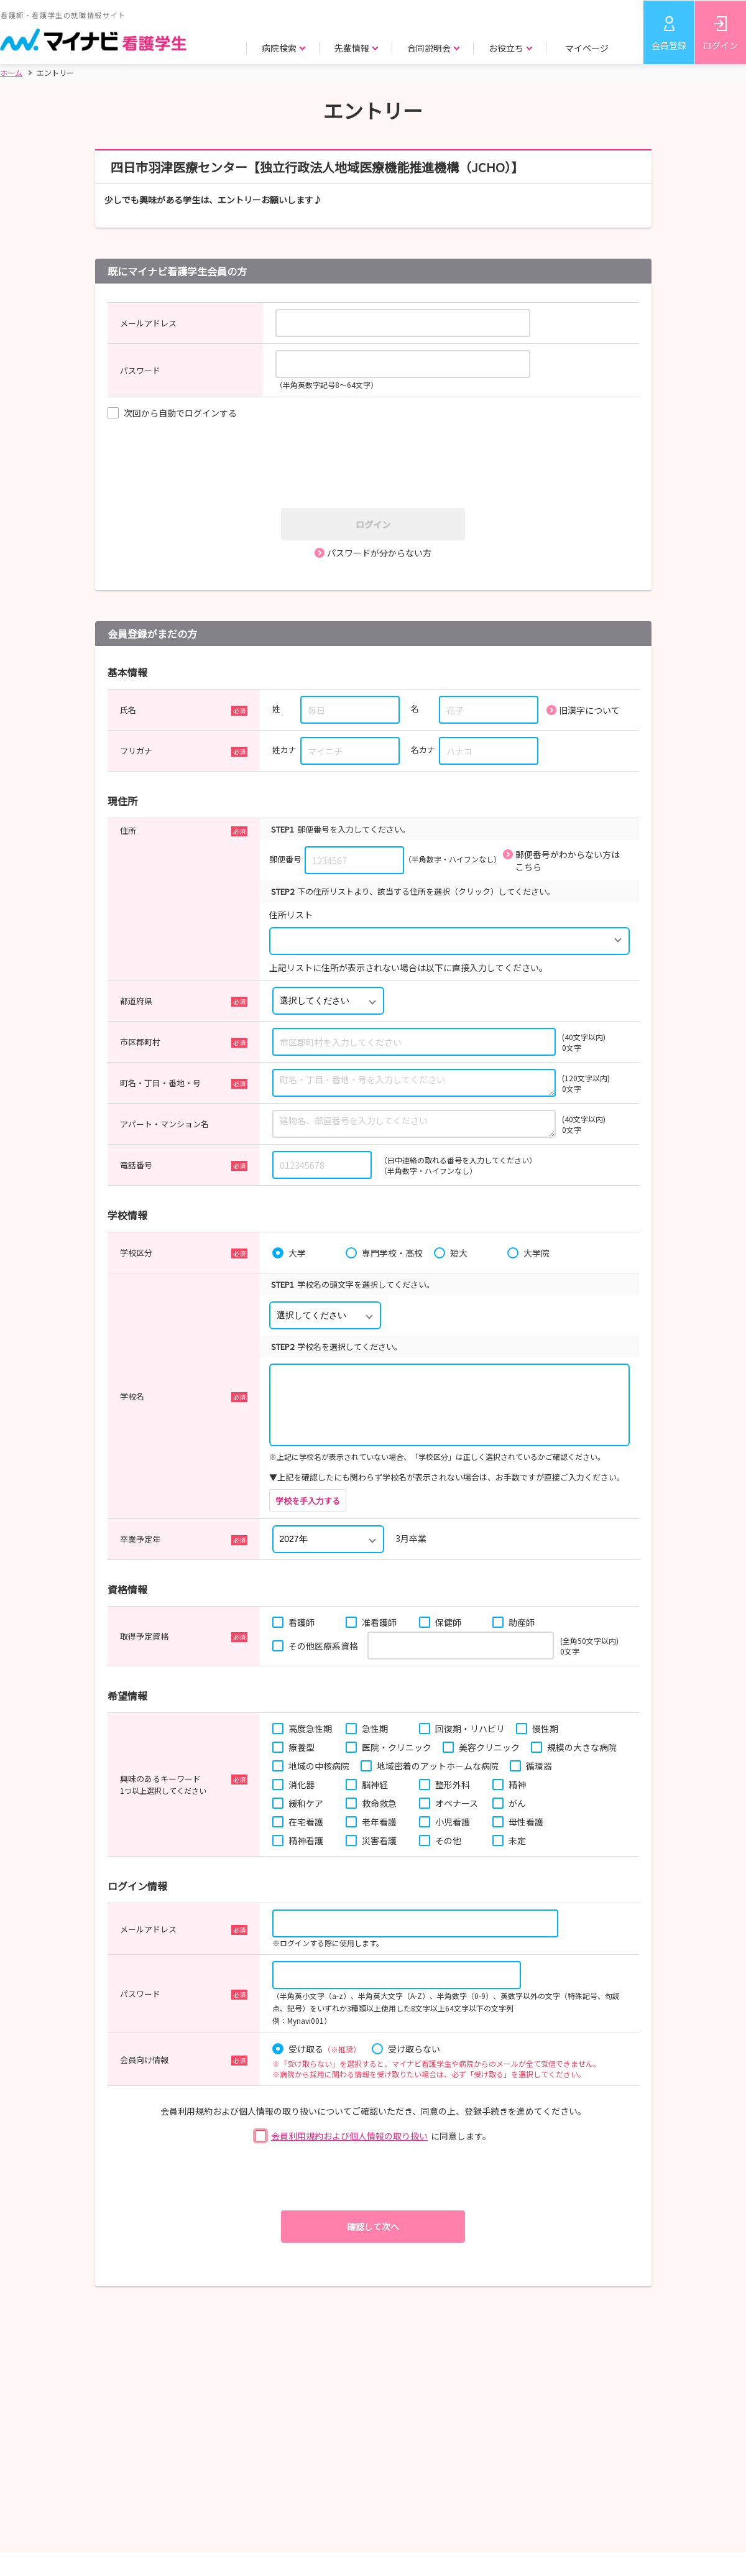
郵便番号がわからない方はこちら (567, 860)
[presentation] (377, 465)
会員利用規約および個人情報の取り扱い (349, 2136)
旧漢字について (589, 710)
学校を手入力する (307, 1501)
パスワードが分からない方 (379, 553)
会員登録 (669, 45)
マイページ (587, 48)
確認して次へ (373, 2226)
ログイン (720, 45)
